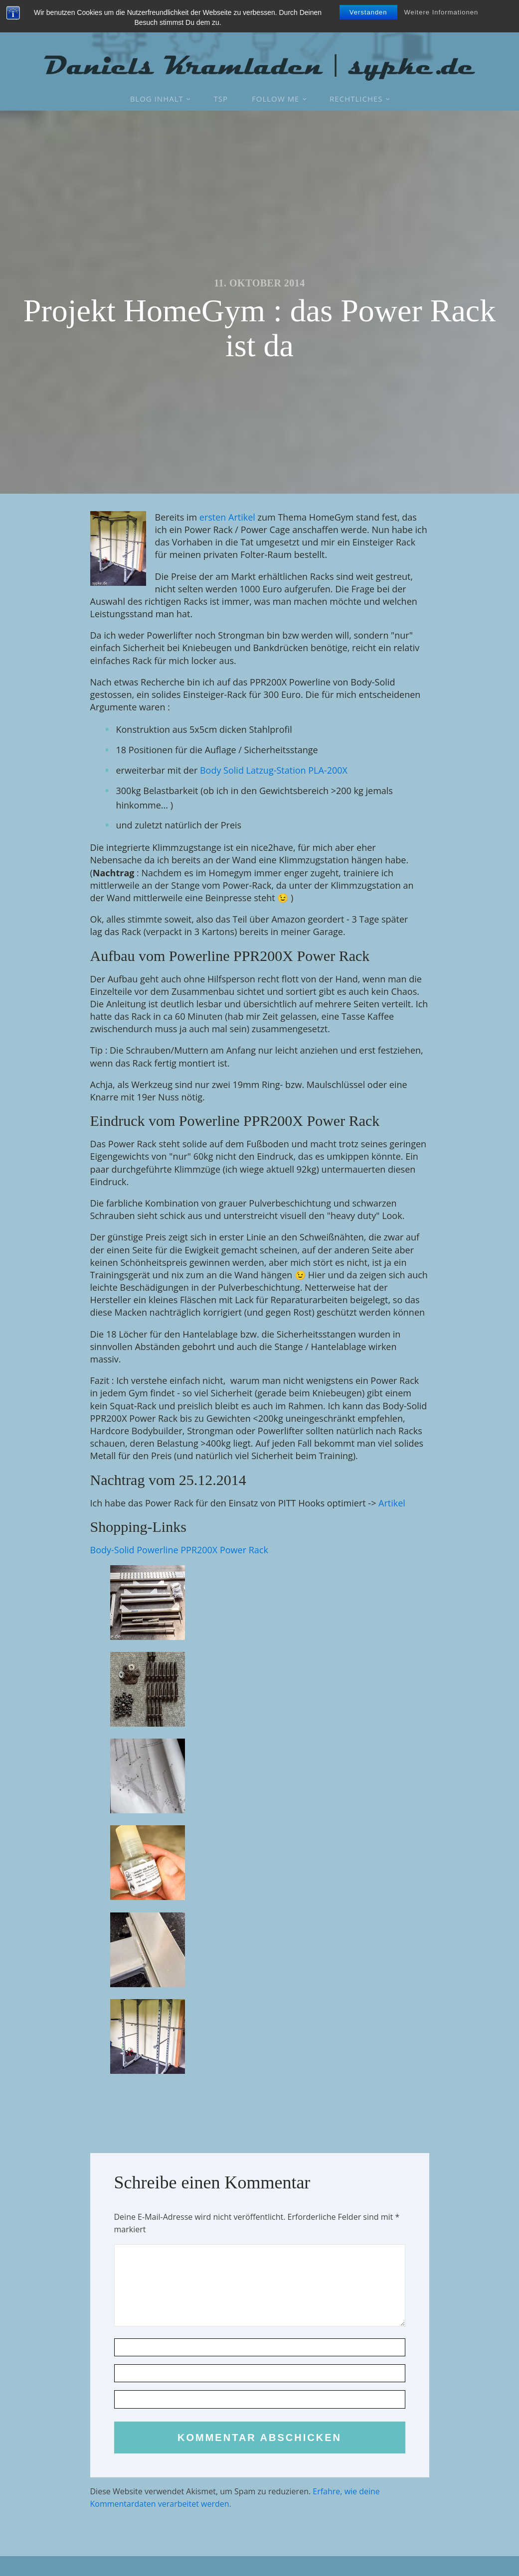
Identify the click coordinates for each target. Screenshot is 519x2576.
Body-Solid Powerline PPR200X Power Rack (179, 1550)
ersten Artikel (227, 517)
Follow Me (275, 99)
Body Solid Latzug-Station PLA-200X (273, 770)
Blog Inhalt (156, 99)
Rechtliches (356, 99)
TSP (221, 99)
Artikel (391, 1503)
